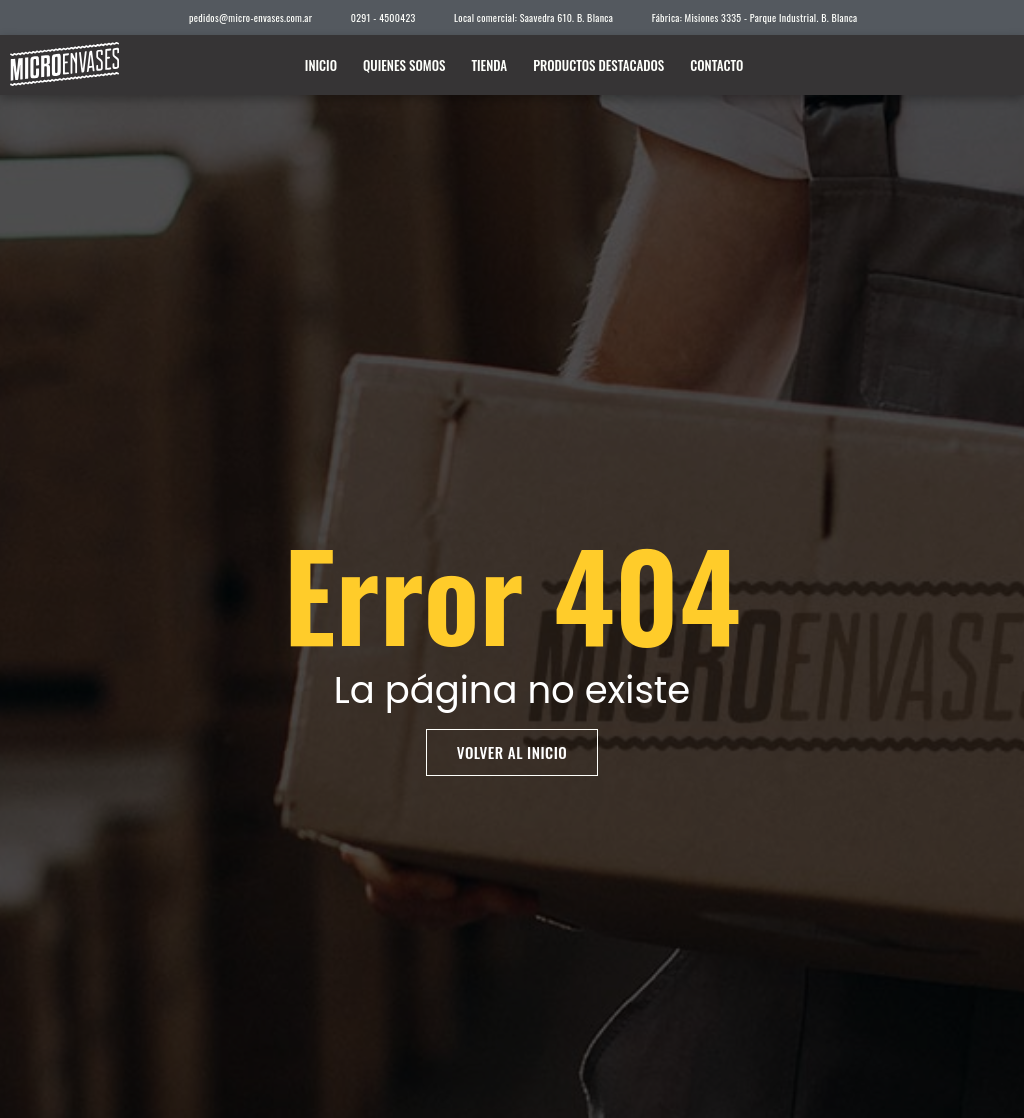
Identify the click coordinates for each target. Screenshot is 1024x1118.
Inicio (321, 65)
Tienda (489, 65)
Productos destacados (598, 65)
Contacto (716, 65)
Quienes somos (404, 65)
